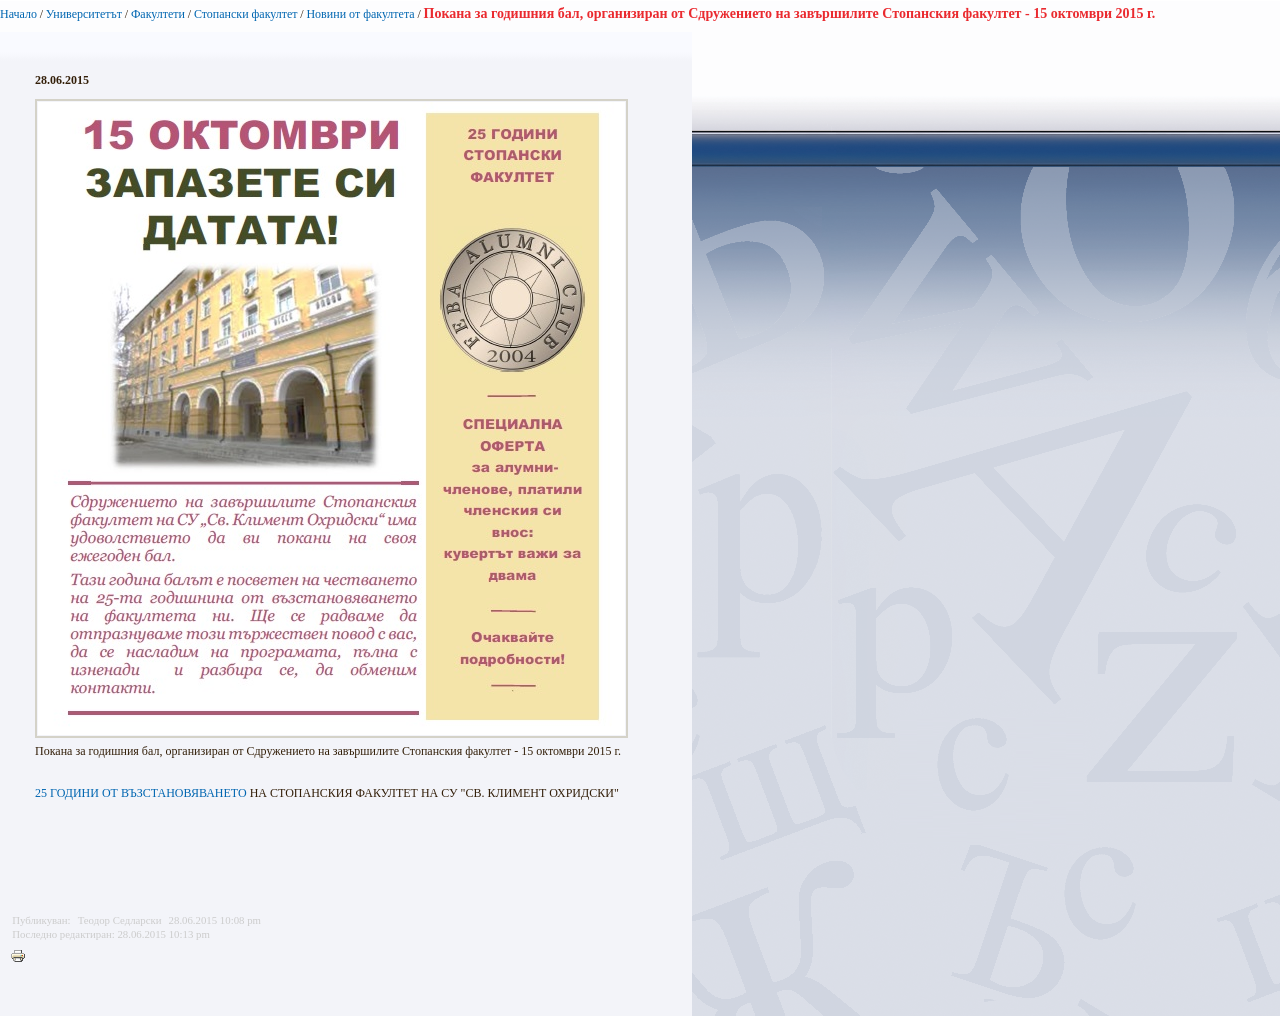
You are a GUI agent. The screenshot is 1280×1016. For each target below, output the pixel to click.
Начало (18, 14)
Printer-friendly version (23, 957)
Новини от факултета (360, 14)
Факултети (158, 14)
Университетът (84, 14)
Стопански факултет (246, 14)
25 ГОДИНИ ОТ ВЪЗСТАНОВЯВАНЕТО (141, 793)
